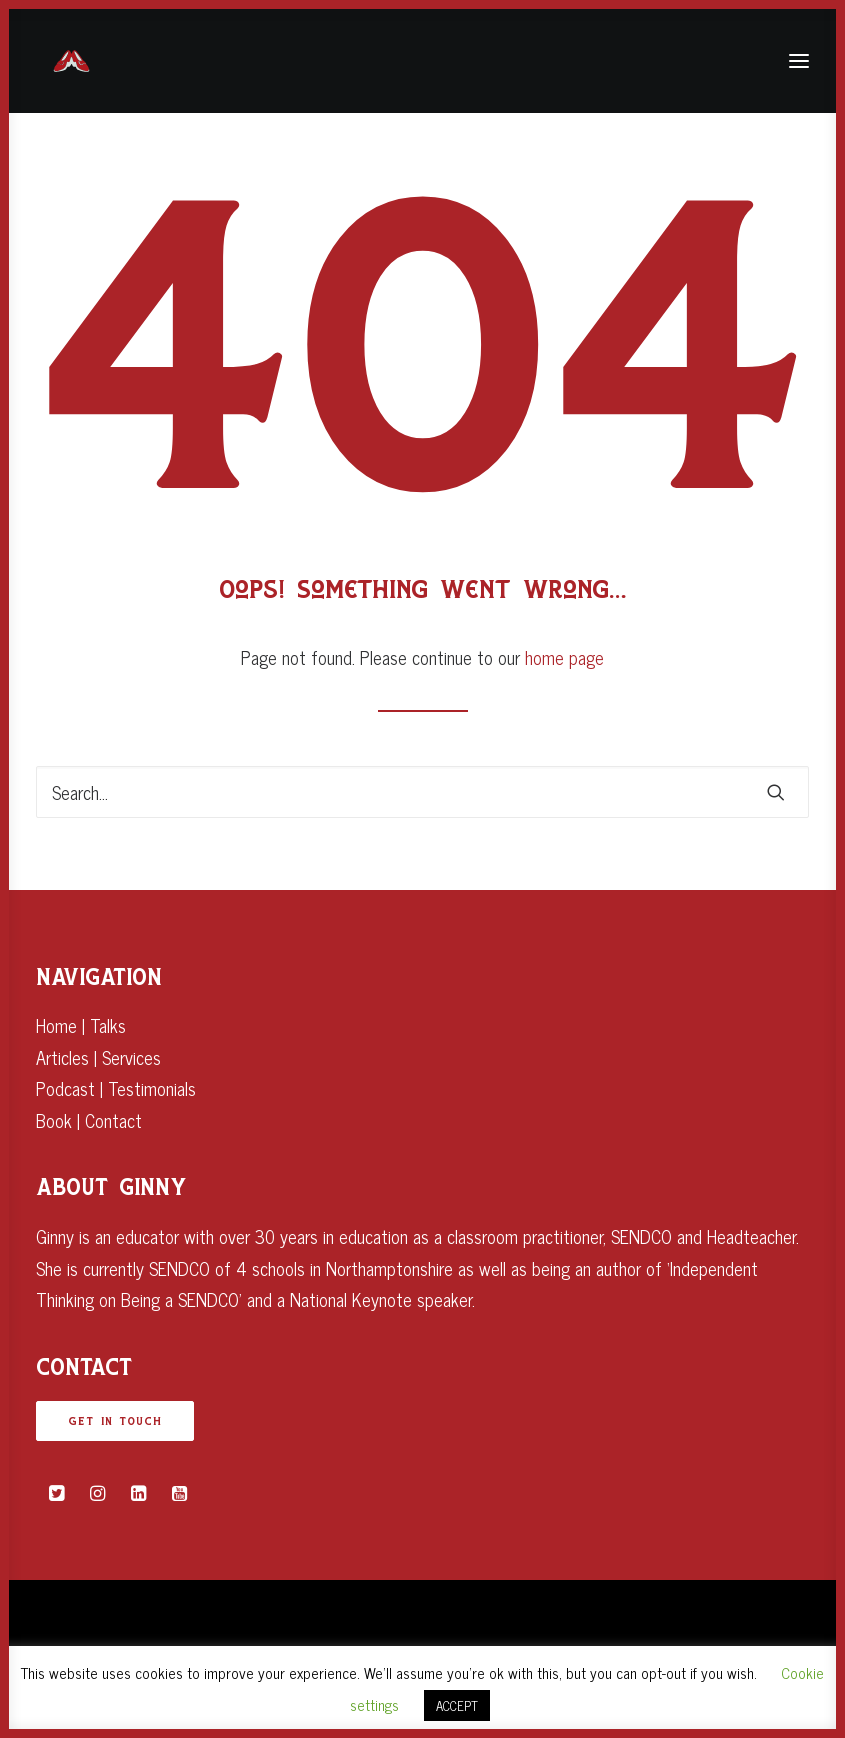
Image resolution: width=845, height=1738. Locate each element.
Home (56, 1025)
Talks (108, 1025)
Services (131, 1057)
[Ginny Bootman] (71, 61)
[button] (776, 792)
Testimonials (152, 1088)
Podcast (65, 1088)
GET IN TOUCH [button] (115, 1421)
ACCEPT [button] (457, 1705)
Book (54, 1120)
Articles (62, 1057)
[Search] (422, 792)
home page (564, 657)
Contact (113, 1120)
